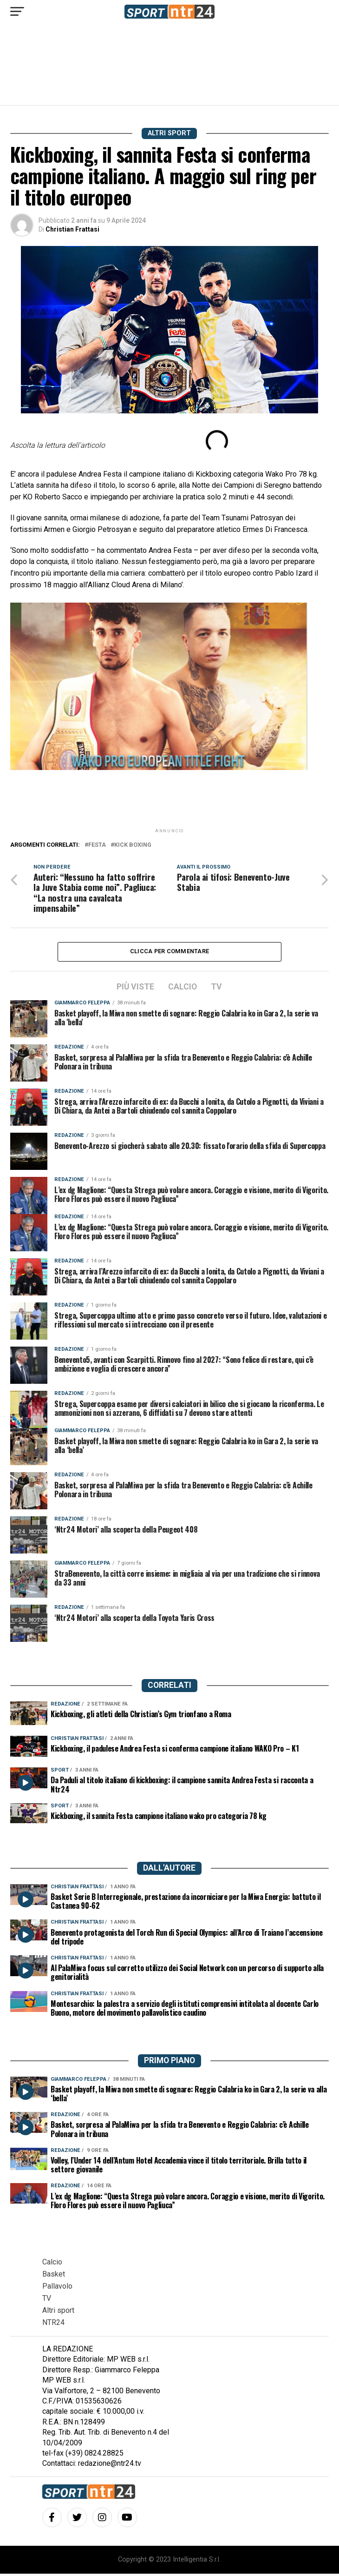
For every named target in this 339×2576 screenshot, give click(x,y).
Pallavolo (57, 2288)
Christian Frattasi (72, 229)
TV (46, 2300)
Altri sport (58, 2312)
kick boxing (132, 845)
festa (97, 845)
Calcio (52, 2264)
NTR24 (53, 2324)
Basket (53, 2276)
